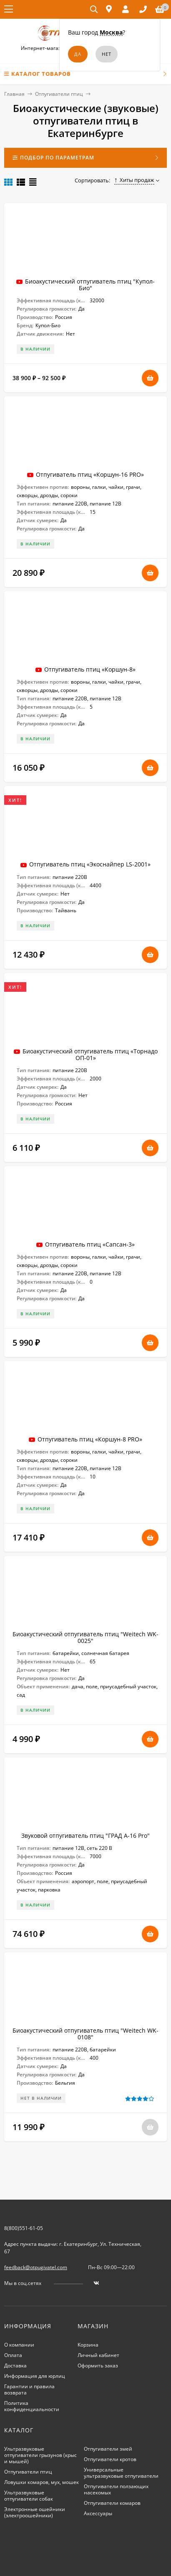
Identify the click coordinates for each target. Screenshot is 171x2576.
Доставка (15, 2365)
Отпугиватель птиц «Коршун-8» (90, 669)
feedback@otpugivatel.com (35, 2267)
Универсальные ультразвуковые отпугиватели (121, 2472)
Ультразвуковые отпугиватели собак (28, 2495)
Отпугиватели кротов (110, 2459)
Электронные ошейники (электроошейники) (34, 2512)
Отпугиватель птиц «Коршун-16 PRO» (90, 474)
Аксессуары (98, 2513)
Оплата (13, 2355)
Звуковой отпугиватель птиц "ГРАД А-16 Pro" (85, 1835)
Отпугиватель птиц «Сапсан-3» (90, 1244)
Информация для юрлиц (34, 2375)
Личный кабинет (98, 2355)
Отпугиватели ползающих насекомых (116, 2489)
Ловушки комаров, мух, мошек (41, 2482)
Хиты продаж (134, 180)
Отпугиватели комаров (112, 2502)
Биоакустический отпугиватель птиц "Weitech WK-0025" (85, 1637)
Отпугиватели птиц (59, 93)
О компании (19, 2344)
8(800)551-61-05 (23, 2228)
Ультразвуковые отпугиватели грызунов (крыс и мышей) (40, 2455)
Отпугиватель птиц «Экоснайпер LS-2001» (90, 864)
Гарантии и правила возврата (29, 2389)
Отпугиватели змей (108, 2448)
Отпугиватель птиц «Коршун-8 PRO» (90, 1439)
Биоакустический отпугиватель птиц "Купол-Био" (90, 284)
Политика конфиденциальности (31, 2406)
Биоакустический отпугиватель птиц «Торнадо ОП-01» (90, 1054)
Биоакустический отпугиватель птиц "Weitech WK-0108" (85, 2033)
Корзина (88, 2344)
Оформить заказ (98, 2365)
